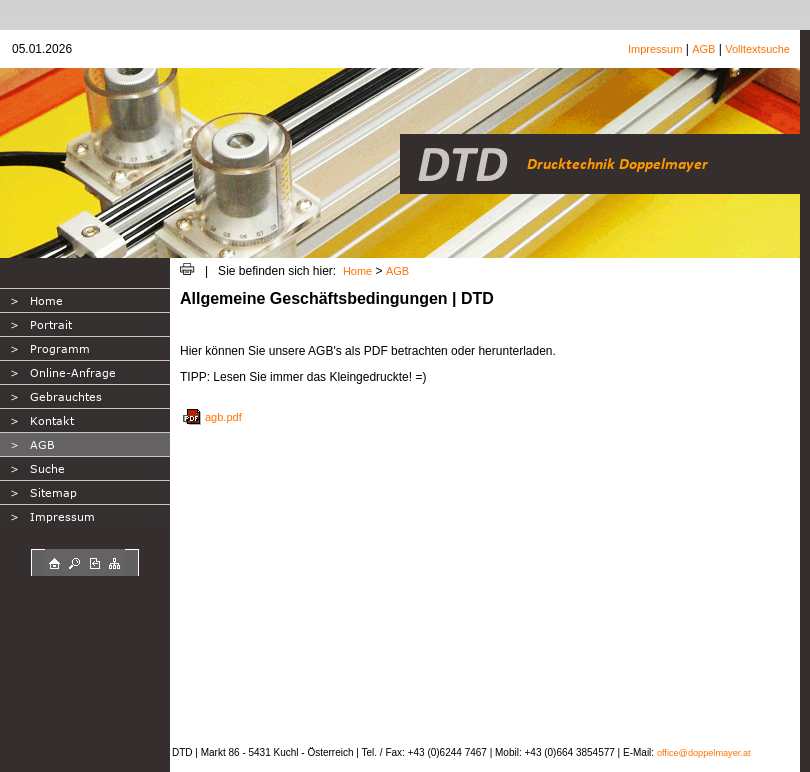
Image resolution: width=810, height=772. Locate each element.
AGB (703, 49)
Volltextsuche (757, 49)
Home (357, 271)
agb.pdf (223, 417)
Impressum (655, 49)
